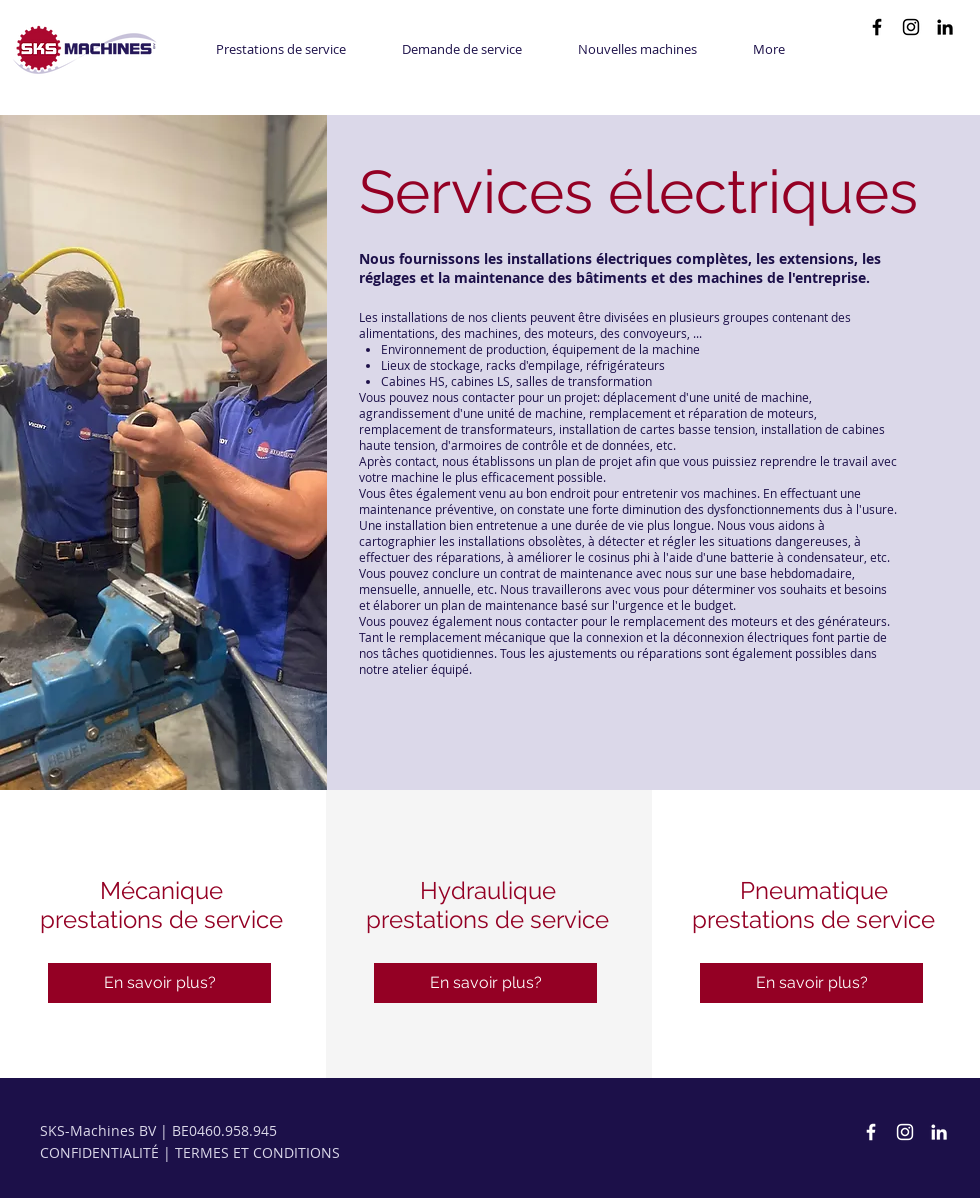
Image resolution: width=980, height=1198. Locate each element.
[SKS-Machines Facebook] (871, 1132)
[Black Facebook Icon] (877, 27)
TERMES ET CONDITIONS (257, 1152)
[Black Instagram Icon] (911, 27)
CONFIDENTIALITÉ (99, 1152)
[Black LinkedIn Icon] (945, 27)
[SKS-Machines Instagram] (905, 1132)
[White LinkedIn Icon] (939, 1132)
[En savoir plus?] (159, 983)
